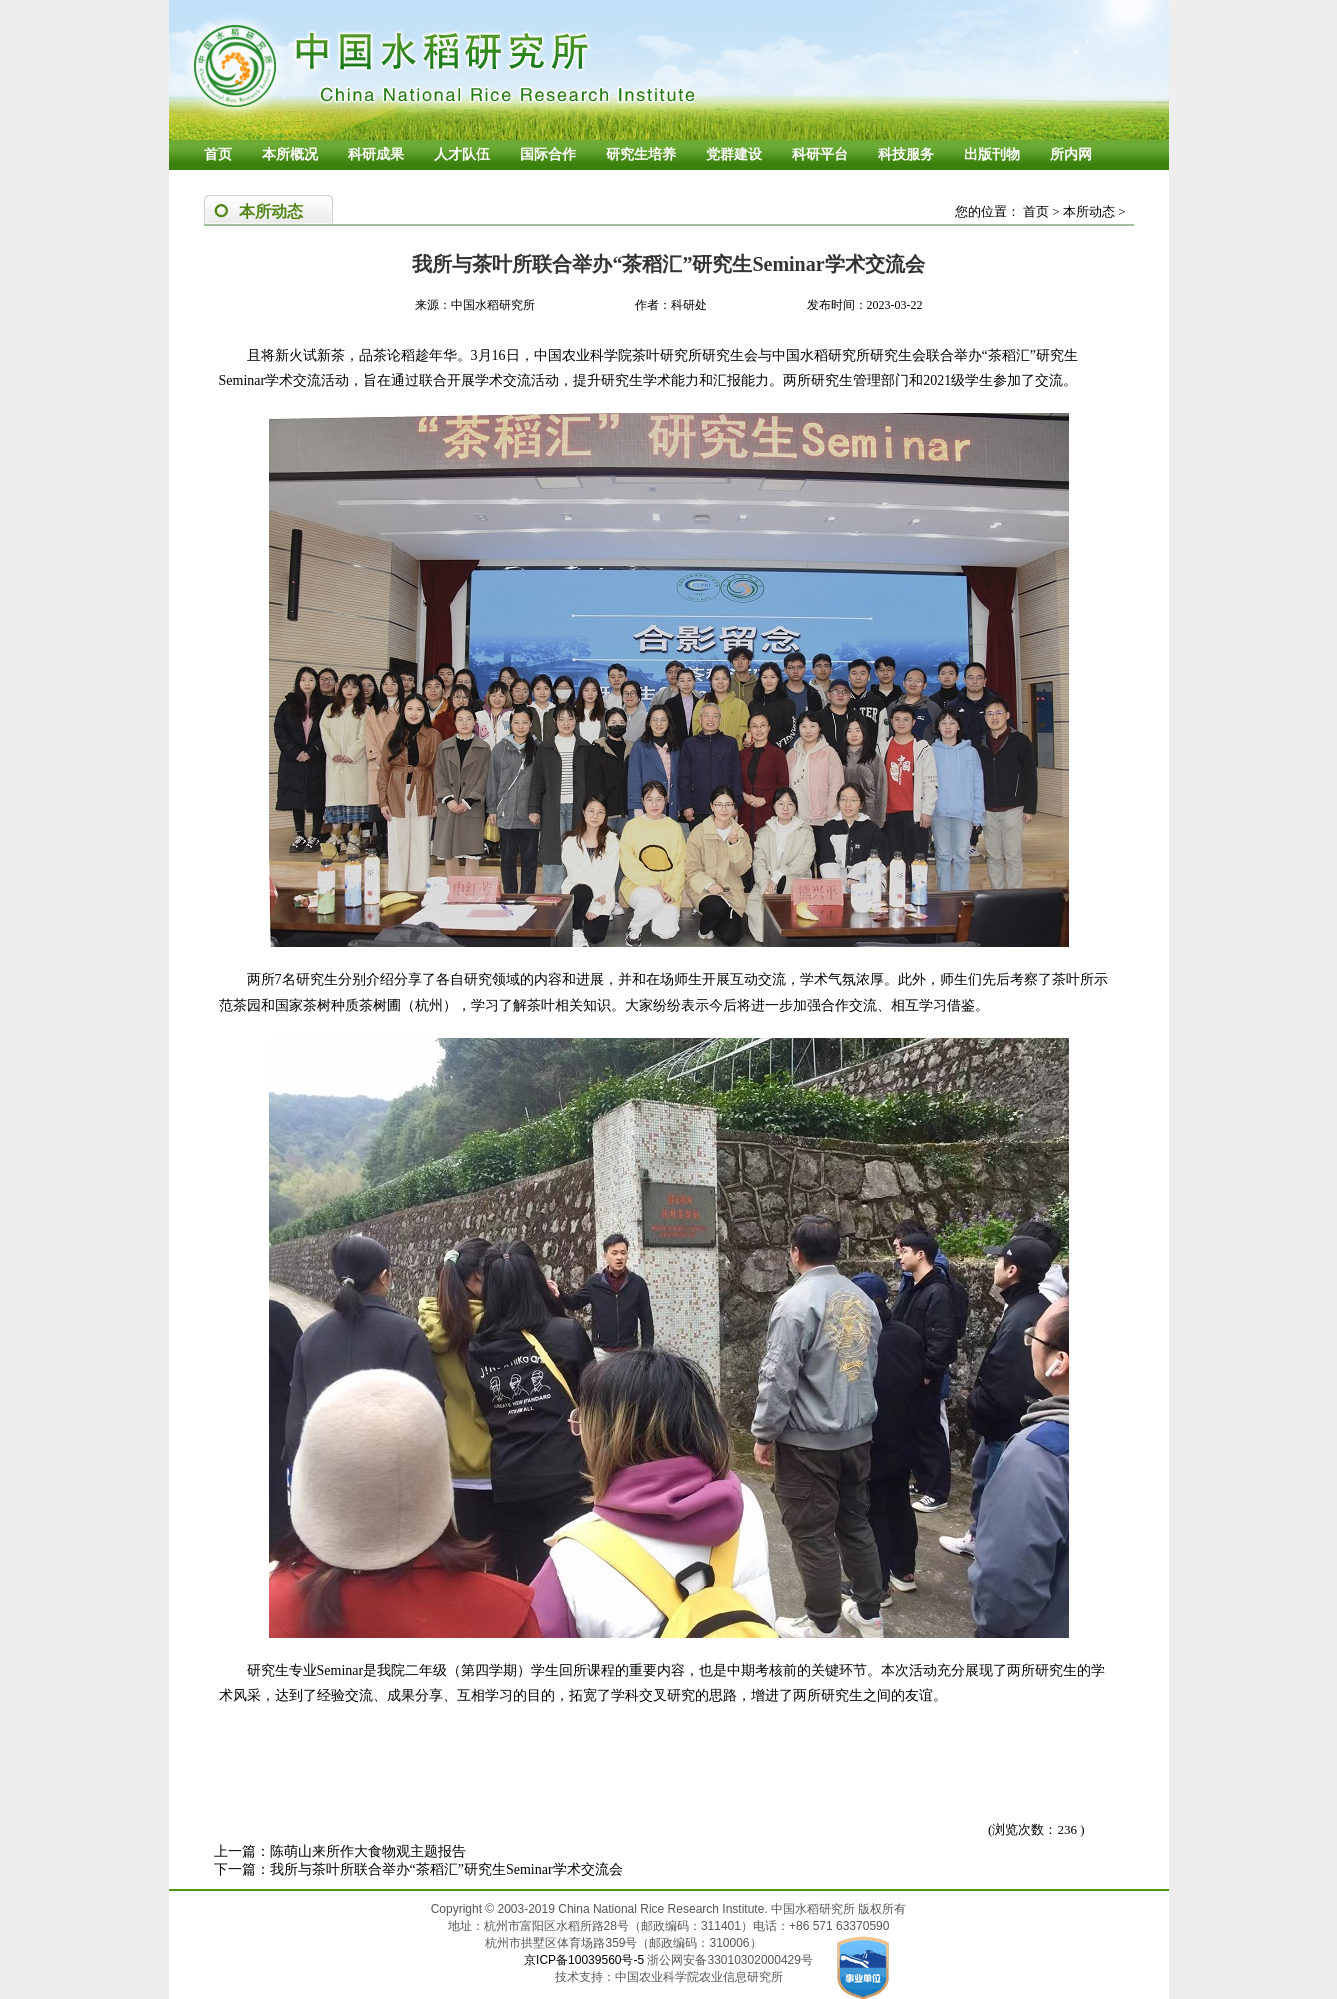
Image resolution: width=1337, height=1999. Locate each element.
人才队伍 (462, 154)
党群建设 (734, 154)
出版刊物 (992, 154)
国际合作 (548, 154)
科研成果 (376, 154)
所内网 (1071, 154)
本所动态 (1089, 211)
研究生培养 (641, 154)
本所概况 (290, 154)
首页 (218, 154)
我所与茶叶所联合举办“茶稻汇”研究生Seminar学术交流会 (446, 1869)
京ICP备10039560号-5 (585, 1960)
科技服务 (906, 154)
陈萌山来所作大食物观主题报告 (368, 1851)
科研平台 (820, 154)
